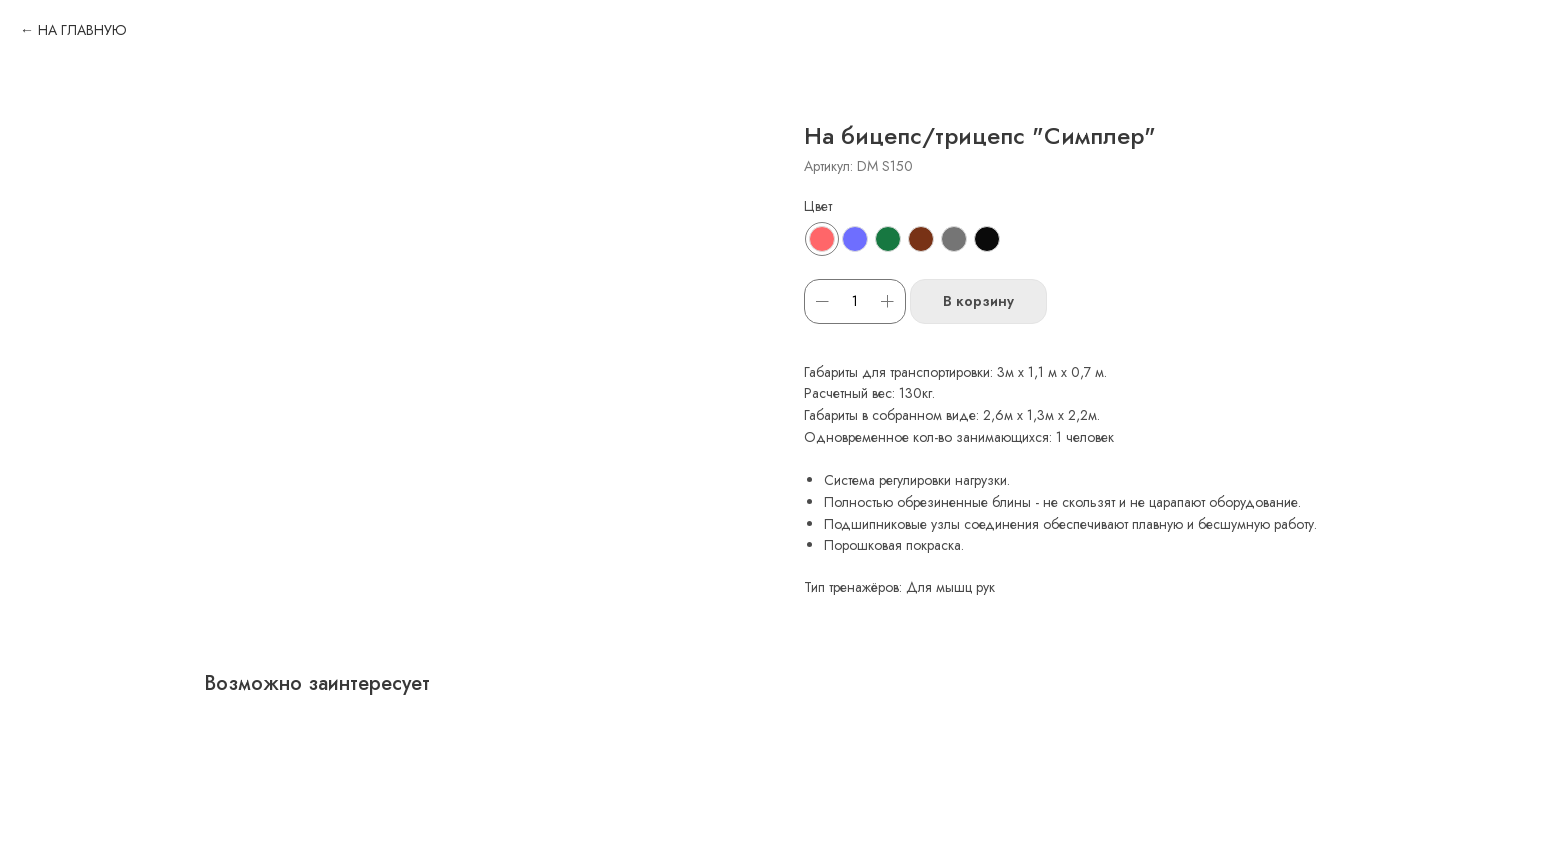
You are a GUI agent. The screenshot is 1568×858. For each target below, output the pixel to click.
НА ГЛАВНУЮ (82, 30)
